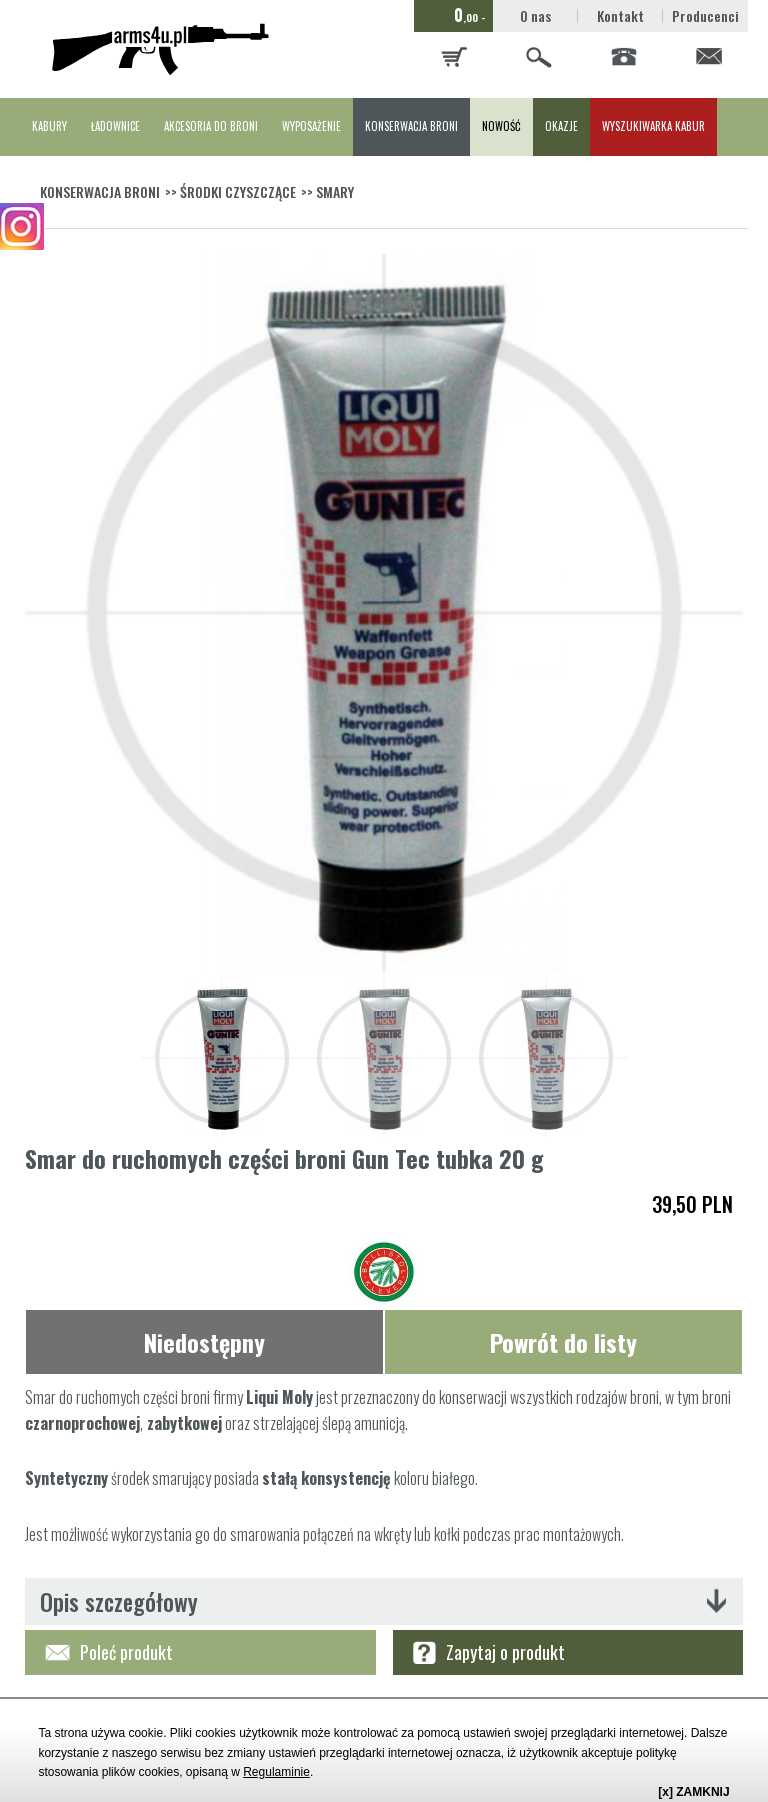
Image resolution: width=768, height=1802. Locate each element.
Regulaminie (276, 1772)
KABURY (49, 126)
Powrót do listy (563, 1342)
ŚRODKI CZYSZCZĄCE (238, 191)
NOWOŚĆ (501, 126)
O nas (535, 15)
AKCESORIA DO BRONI (211, 126)
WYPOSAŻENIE (311, 126)
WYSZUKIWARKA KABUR (653, 126)
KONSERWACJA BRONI (411, 126)
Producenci (705, 15)
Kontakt (620, 15)
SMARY (335, 191)
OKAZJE (561, 126)
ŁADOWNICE (115, 126)
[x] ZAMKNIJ (693, 1792)
